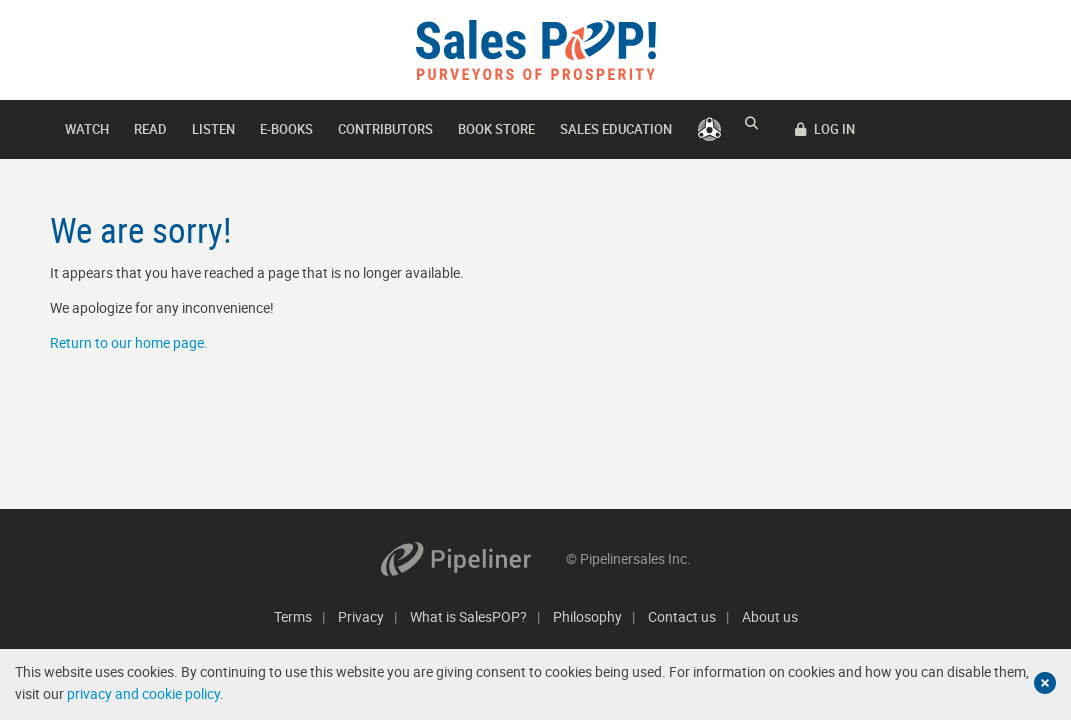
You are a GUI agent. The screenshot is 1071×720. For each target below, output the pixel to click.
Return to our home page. (129, 342)
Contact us (682, 616)
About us (770, 616)
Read (150, 129)
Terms (293, 616)
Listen (213, 129)
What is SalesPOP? (468, 616)
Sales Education (616, 129)
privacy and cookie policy (143, 693)
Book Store (496, 129)
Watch (87, 129)
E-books (286, 129)
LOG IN (981, 129)
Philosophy (587, 616)
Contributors (385, 129)
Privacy (361, 616)
